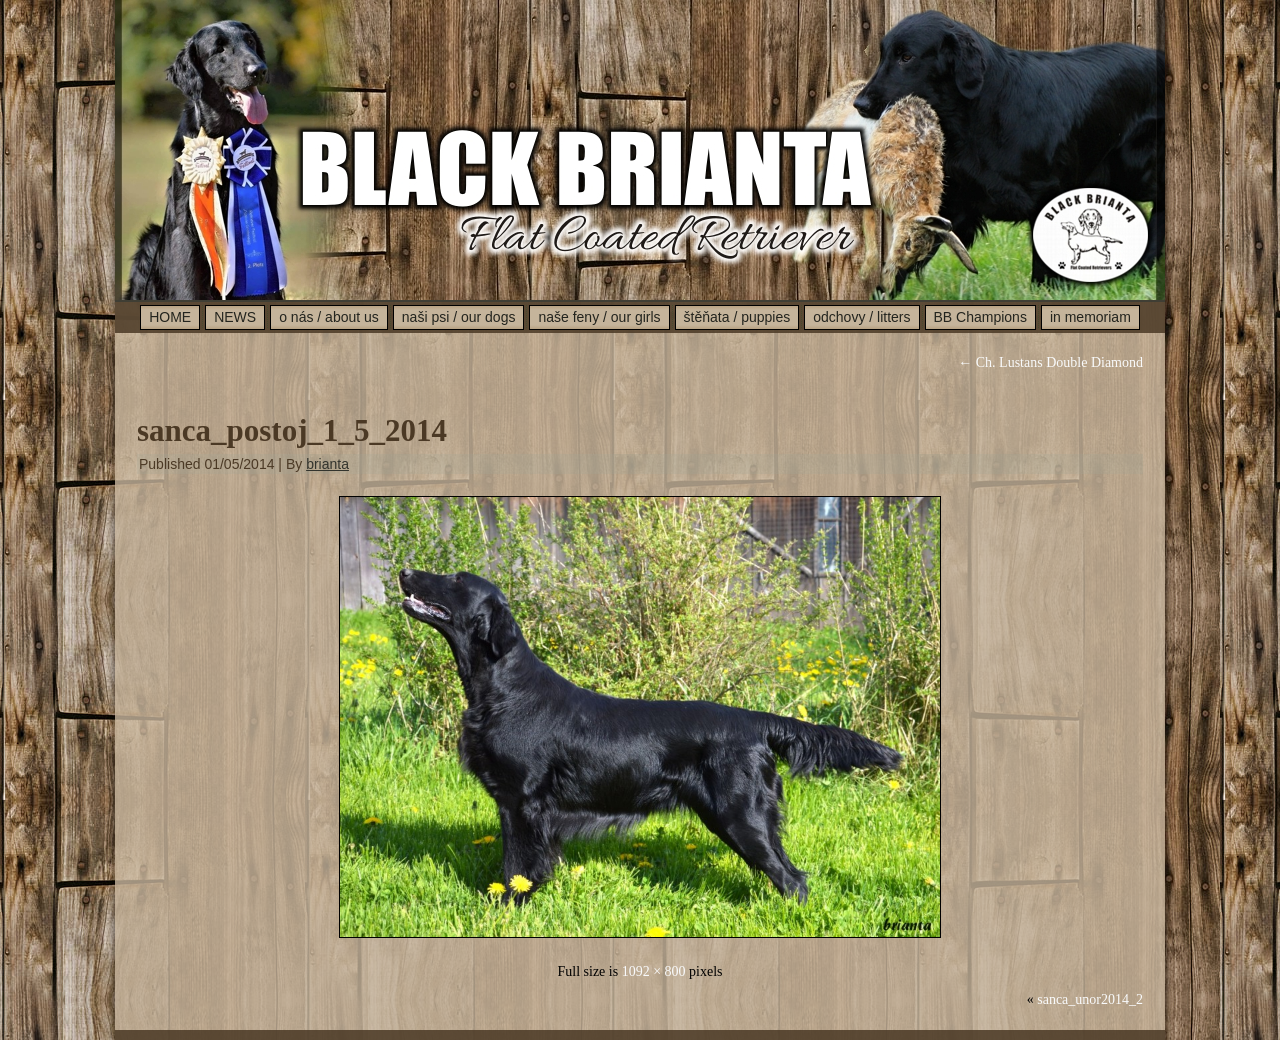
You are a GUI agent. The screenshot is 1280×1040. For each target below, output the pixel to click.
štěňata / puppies (737, 317)
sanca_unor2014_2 (1090, 999)
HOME (170, 317)
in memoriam (1090, 317)
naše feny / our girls (599, 317)
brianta (327, 464)
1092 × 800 (654, 971)
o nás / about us (329, 317)
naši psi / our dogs (459, 317)
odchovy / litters (861, 317)
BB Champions (980, 317)
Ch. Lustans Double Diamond (1050, 362)
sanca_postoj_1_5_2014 (292, 430)
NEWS (235, 317)
